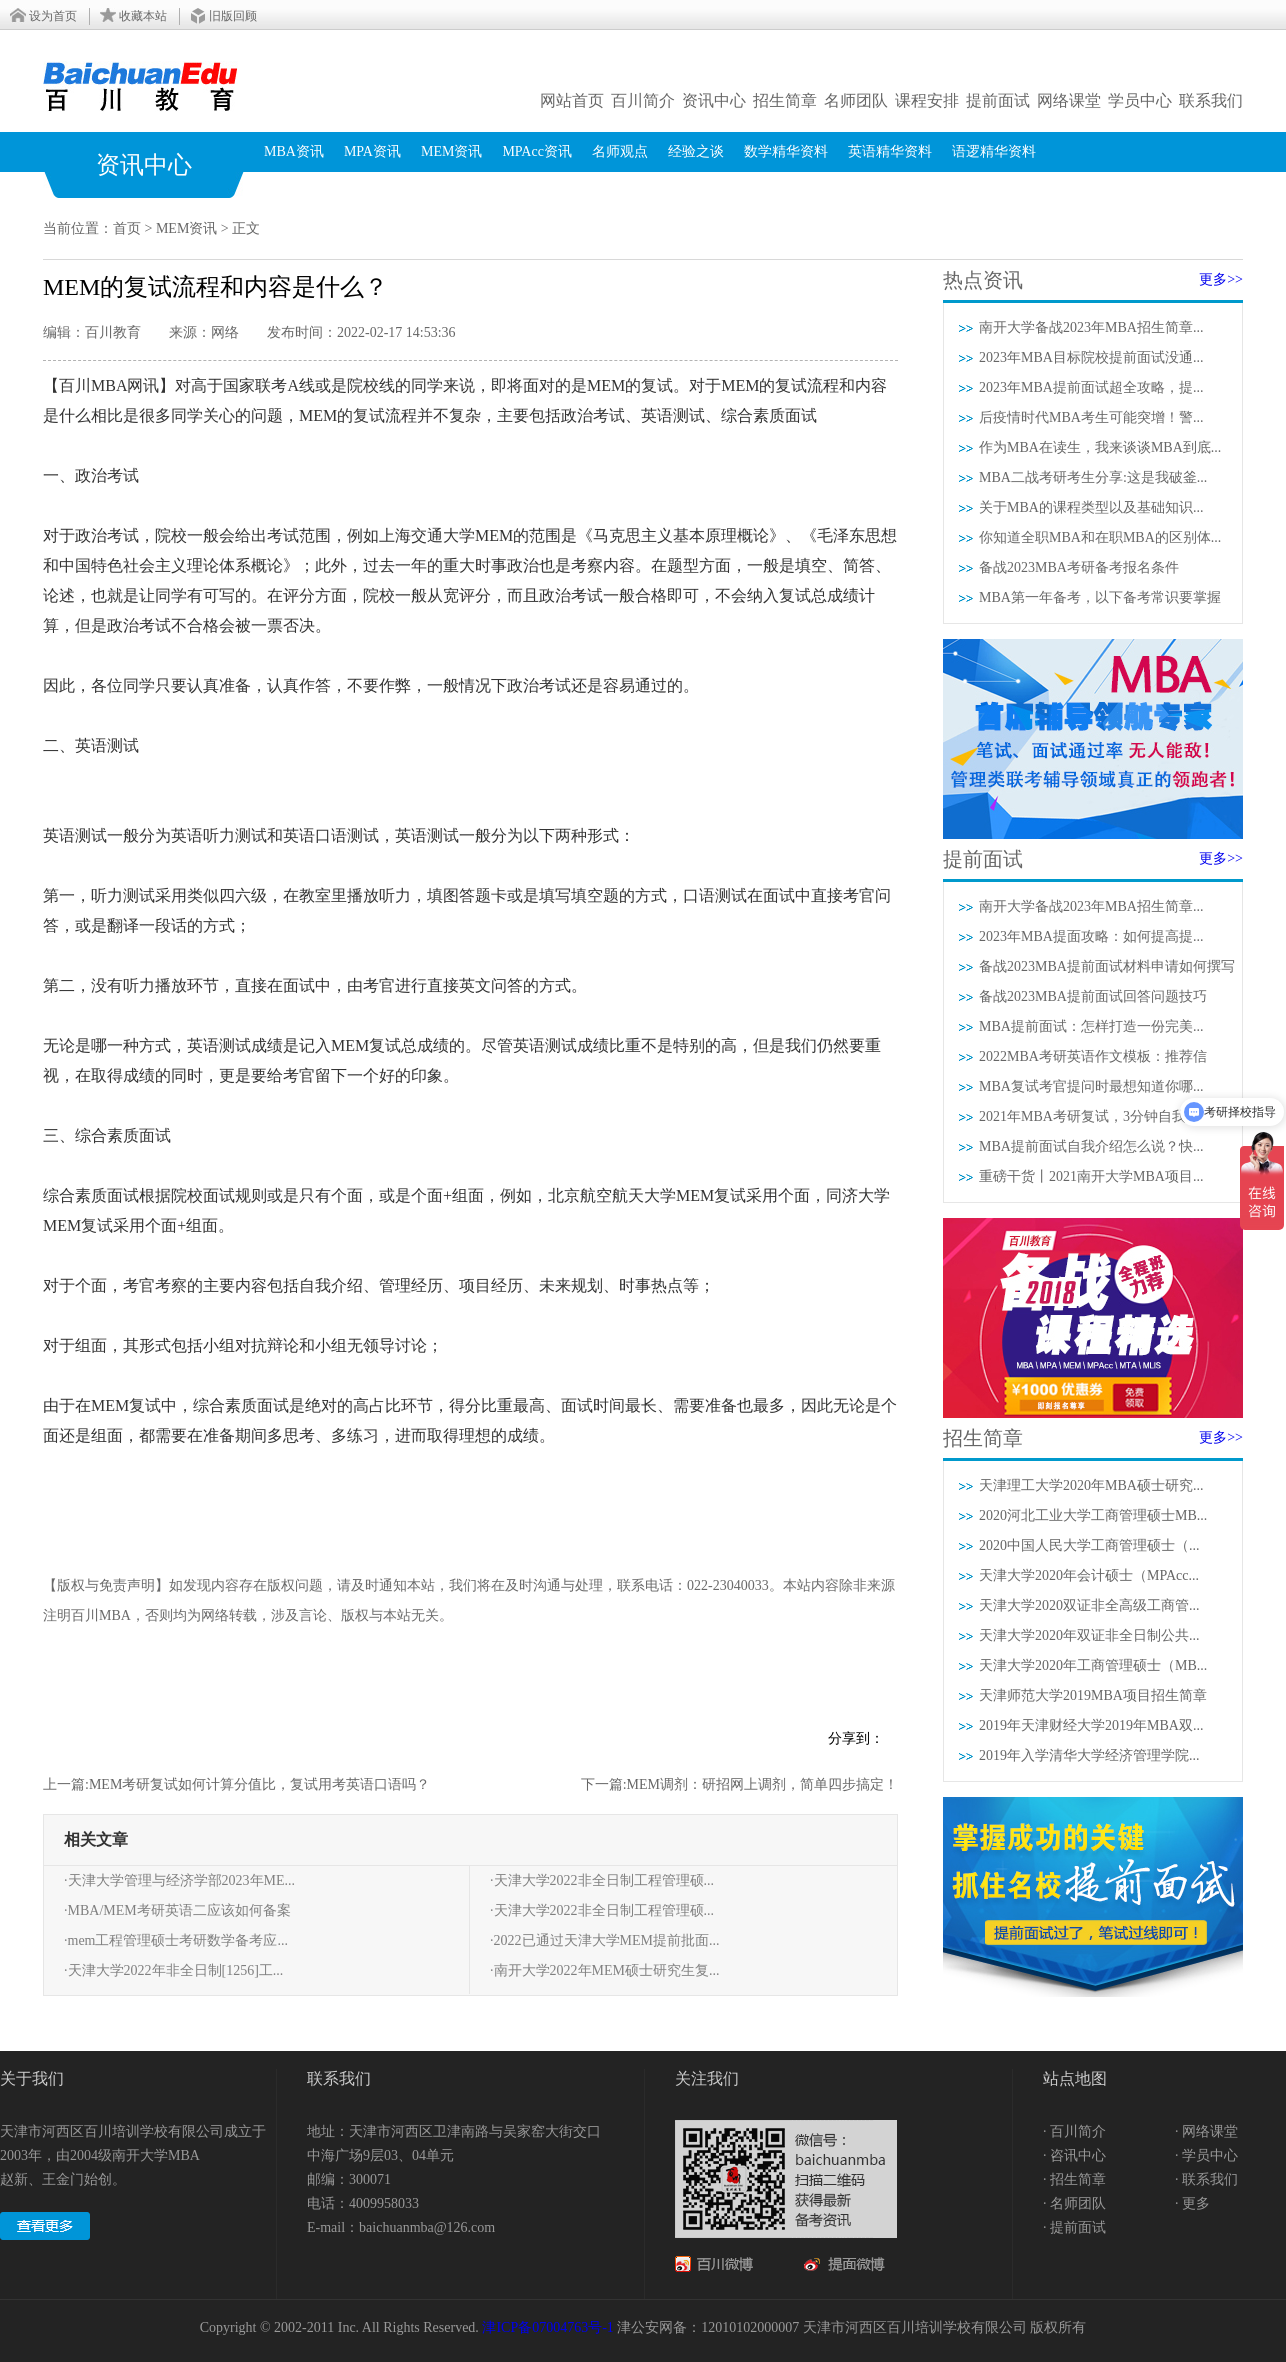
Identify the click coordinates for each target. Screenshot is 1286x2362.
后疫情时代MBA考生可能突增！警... (1091, 417)
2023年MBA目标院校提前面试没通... (1091, 357)
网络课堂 (1069, 100)
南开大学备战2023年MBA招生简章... (1091, 327)
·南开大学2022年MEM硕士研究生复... (604, 1970)
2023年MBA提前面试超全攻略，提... (1091, 387)
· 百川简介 (1074, 2131)
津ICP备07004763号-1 (547, 2327)
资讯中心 (714, 100)
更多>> (1221, 279)
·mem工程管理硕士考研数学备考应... (176, 1940)
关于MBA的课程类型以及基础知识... (1091, 507)
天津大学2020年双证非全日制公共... (1089, 1635)
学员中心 (1140, 100)
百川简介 (643, 100)
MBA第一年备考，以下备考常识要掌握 (1100, 597)
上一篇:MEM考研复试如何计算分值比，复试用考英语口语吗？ (236, 1784)
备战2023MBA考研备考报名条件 (1079, 567)
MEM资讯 (451, 151)
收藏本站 (143, 16)
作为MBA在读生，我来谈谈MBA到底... (1100, 447)
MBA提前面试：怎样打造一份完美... (1091, 1026)
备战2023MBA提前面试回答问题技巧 (1093, 996)
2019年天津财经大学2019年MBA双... (1091, 1725)
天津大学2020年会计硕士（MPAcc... (1089, 1575)
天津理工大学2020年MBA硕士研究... (1091, 1485)
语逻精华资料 (994, 151)
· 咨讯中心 (1074, 2155)
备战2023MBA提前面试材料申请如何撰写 (1107, 966)
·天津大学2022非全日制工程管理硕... (602, 1880)
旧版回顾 (233, 16)
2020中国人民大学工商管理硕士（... (1089, 1545)
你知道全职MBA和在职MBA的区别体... (1100, 537)
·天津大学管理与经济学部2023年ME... (179, 1880)
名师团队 (856, 100)
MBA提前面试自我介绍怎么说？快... (1091, 1146)
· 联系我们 (1206, 2179)
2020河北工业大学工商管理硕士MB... (1093, 1515)
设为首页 (53, 16)
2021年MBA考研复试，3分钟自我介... (1094, 1116)
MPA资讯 (372, 151)
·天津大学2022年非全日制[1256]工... (173, 1970)
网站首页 (572, 100)
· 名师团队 (1074, 2203)
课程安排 (927, 100)
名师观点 (620, 151)
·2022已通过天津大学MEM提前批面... (604, 1940)
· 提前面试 (1074, 2227)
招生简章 (785, 100)
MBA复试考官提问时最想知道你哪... (1091, 1086)
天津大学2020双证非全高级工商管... (1089, 1605)
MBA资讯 (294, 151)
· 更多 (1192, 2203)
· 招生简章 (1074, 2179)
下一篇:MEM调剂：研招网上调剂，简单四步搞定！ (739, 1784)
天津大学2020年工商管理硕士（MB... (1093, 1665)
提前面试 (998, 100)
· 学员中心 (1206, 2155)
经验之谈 (696, 151)
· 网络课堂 (1206, 2131)
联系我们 (1211, 100)
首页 (127, 228)
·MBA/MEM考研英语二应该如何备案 (177, 1910)
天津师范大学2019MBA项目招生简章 (1093, 1695)
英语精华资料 (890, 151)
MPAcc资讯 (537, 151)
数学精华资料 (786, 151)
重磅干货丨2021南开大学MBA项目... (1091, 1176)
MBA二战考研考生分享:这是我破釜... (1093, 477)
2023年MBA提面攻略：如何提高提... (1091, 936)
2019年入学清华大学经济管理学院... (1089, 1755)
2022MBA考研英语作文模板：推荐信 (1093, 1056)
